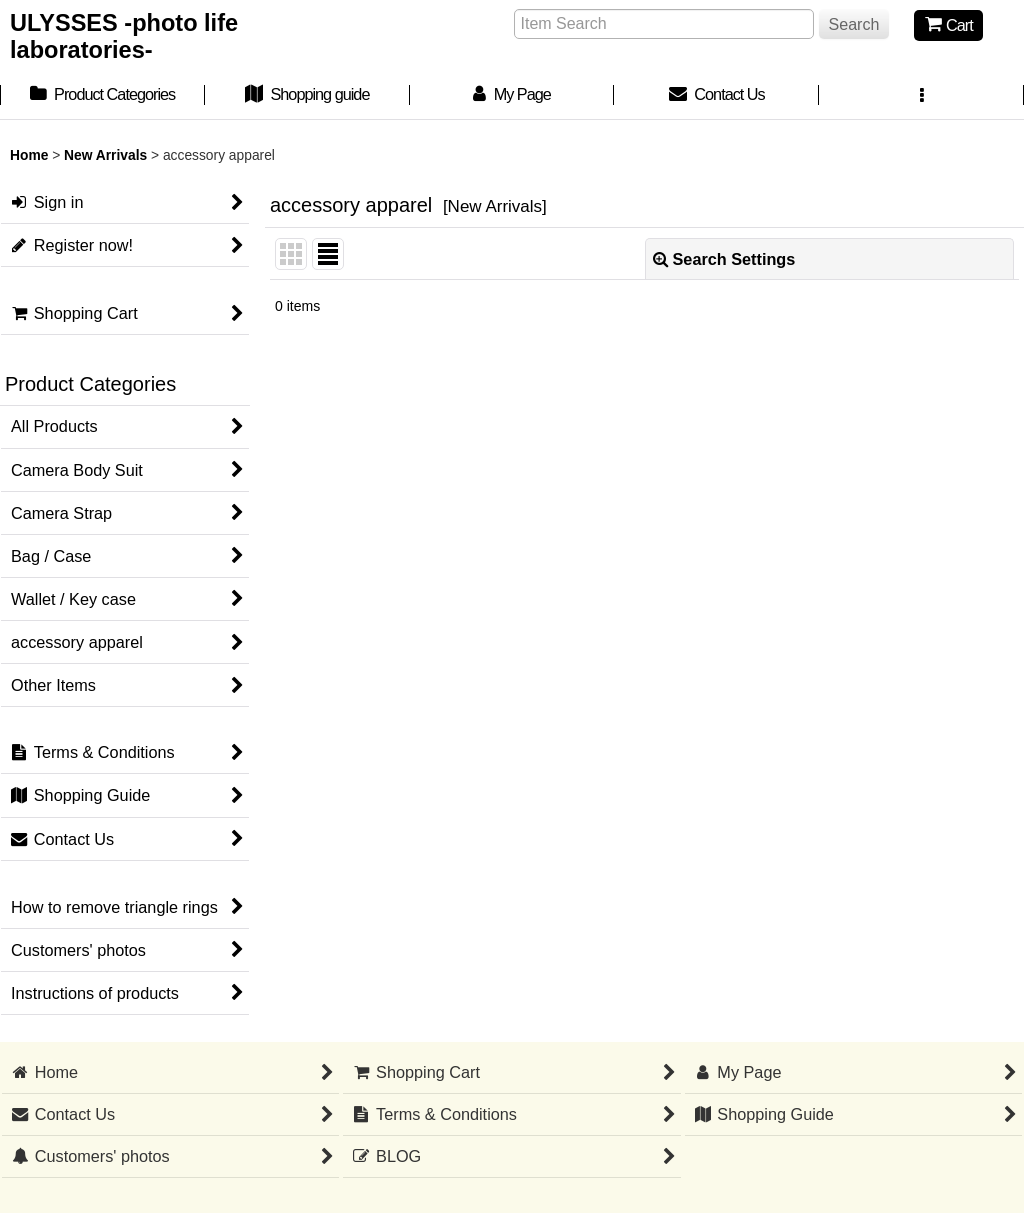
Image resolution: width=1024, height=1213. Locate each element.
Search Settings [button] (724, 259)
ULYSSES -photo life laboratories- (124, 36)
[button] (921, 96)
